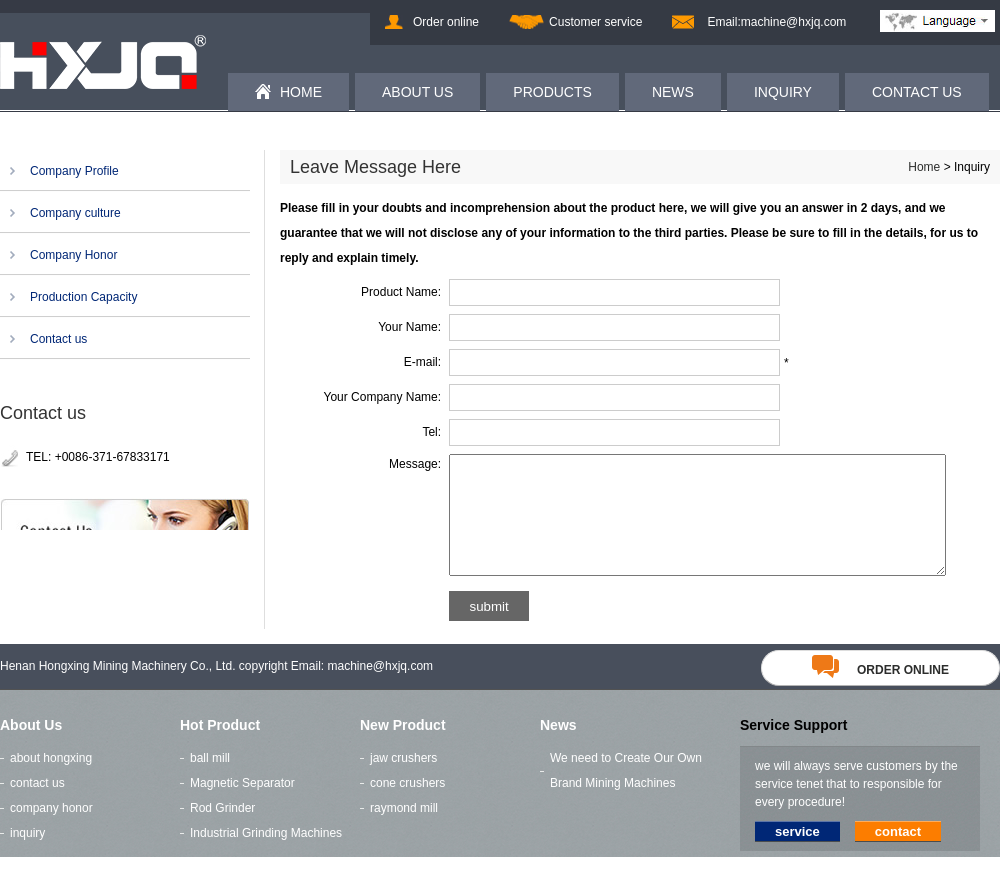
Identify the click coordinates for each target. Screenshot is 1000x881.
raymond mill (404, 832)
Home (924, 167)
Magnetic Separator (242, 807)
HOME (301, 92)
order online (880, 694)
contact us (37, 807)
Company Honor (73, 255)
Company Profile (74, 171)
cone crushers (407, 807)
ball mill (210, 782)
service (797, 855)
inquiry (27, 857)
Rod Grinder (222, 832)
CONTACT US (917, 92)
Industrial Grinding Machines (266, 857)
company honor (51, 832)
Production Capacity (83, 297)
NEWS (673, 92)
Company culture (75, 213)
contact (898, 855)
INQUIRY (783, 92)
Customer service (595, 22)
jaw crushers (403, 782)
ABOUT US (417, 92)
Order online (446, 22)
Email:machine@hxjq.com (776, 22)
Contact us (58, 339)
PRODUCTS (552, 92)
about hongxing (51, 782)
